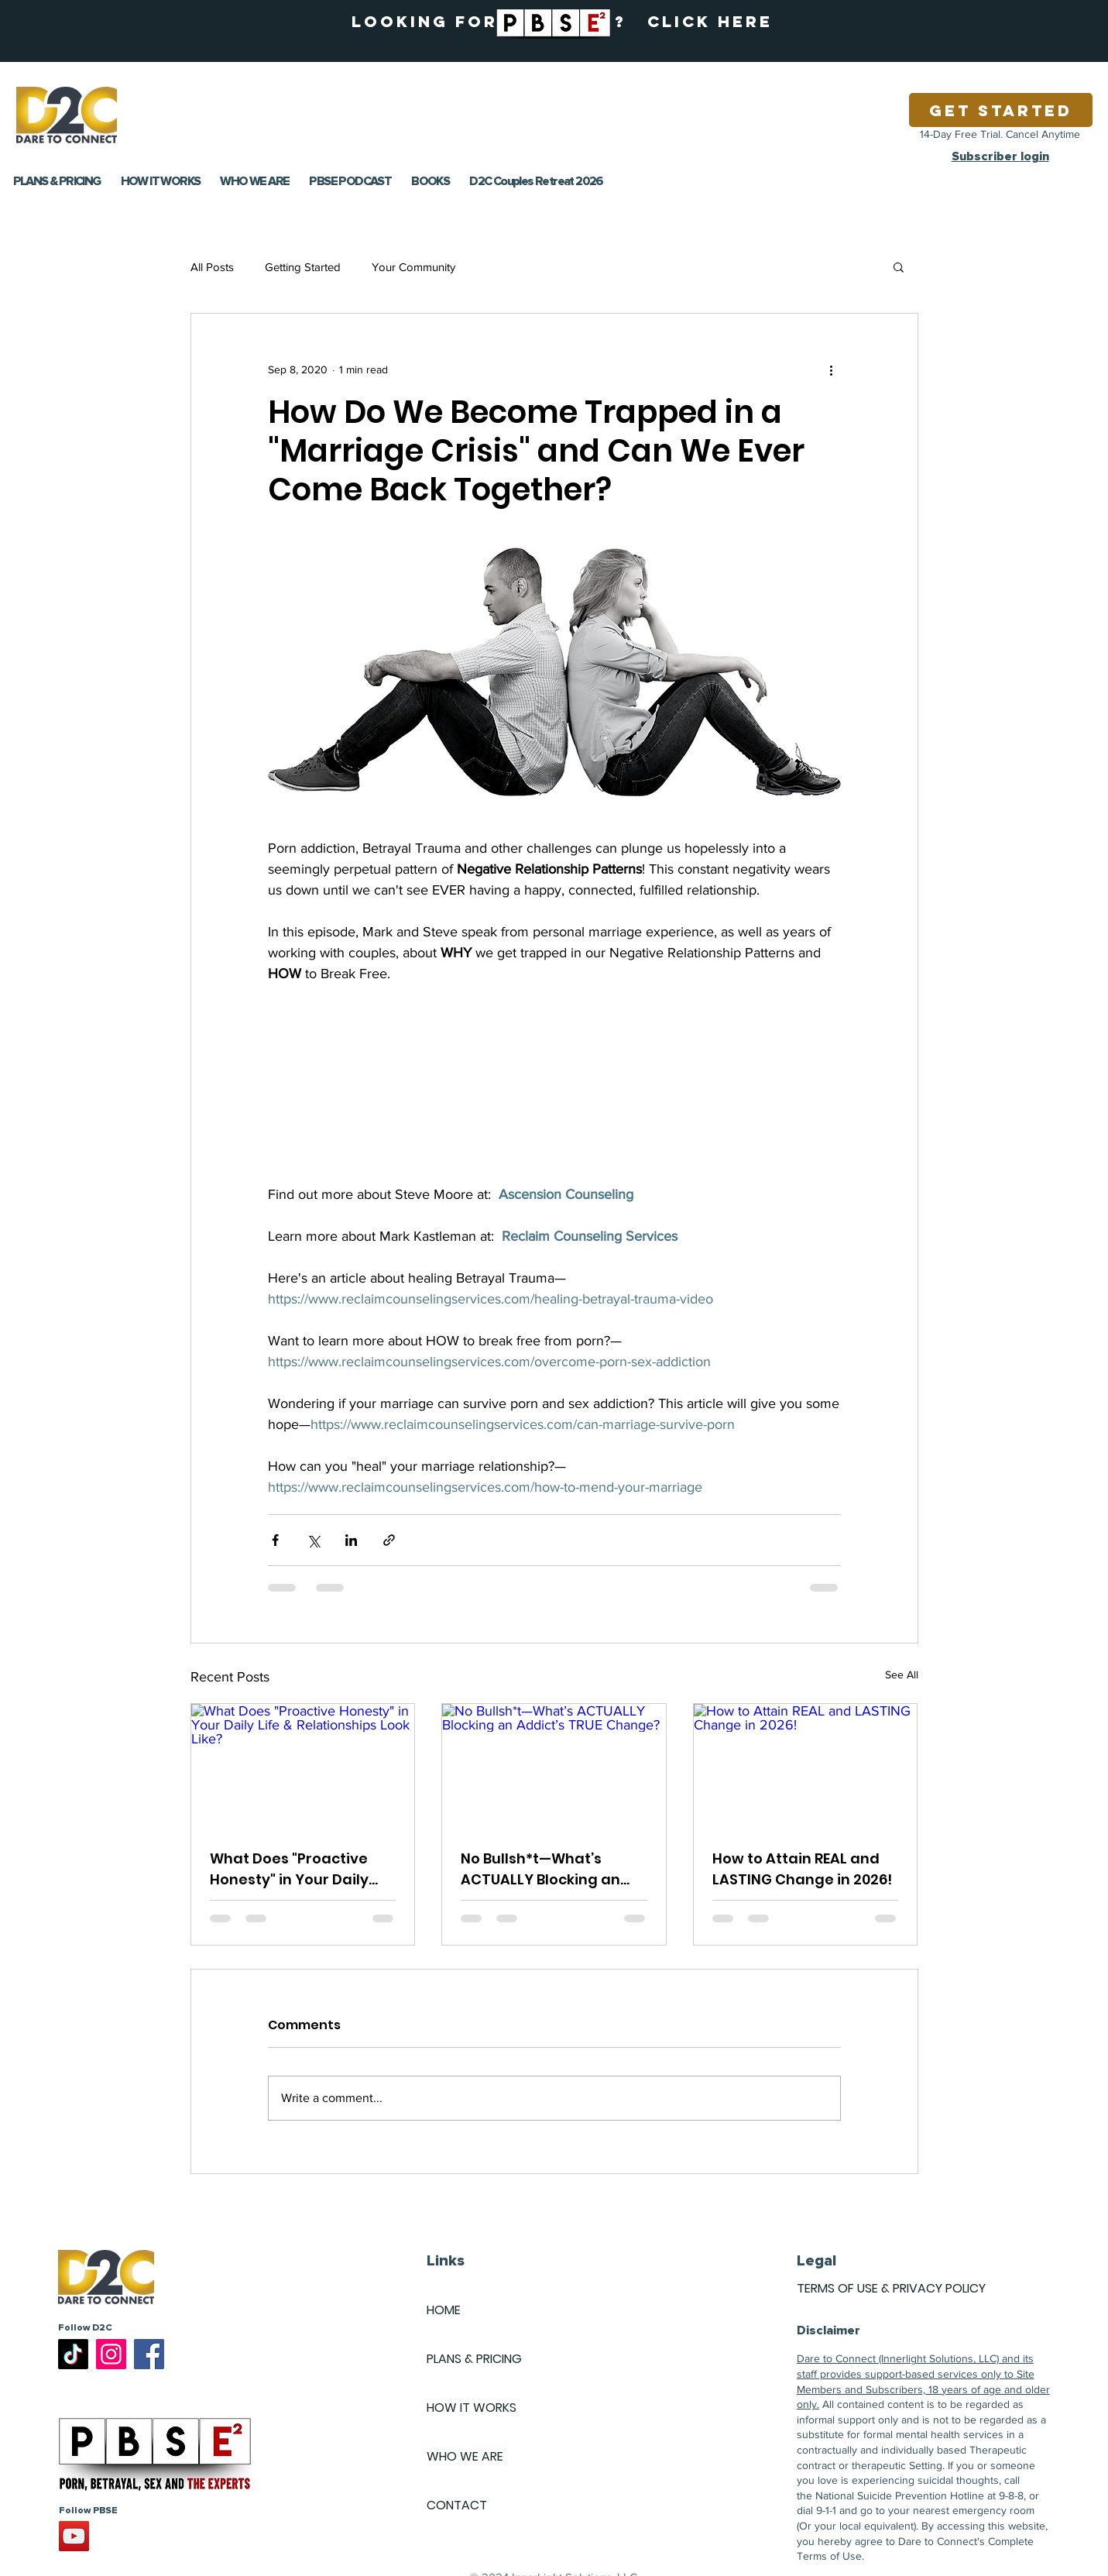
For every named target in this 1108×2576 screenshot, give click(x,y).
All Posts (212, 266)
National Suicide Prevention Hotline (899, 2495)
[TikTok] (73, 2354)
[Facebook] (149, 2354)
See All (901, 1674)
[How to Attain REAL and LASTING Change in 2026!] (806, 1766)
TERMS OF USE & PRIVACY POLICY (891, 2288)
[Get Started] (1001, 110)
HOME (444, 2310)
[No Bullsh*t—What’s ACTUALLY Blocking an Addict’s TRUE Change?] (554, 1766)
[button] (898, 266)
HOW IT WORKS (471, 2407)
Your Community (413, 266)
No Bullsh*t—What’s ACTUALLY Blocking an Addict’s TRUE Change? (544, 1869)
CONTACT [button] (457, 2505)
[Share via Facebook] (275, 1540)
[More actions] (831, 369)
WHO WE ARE (465, 2456)
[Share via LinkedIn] (351, 1540)
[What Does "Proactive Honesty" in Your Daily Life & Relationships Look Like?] (303, 1766)
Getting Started (303, 266)
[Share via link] (389, 1540)
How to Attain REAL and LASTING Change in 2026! (802, 1869)
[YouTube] (74, 2536)
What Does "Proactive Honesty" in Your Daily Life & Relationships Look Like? (298, 1869)
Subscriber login (1000, 156)
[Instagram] (111, 2354)
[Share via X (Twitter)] (313, 1540)
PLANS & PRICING (474, 2359)
